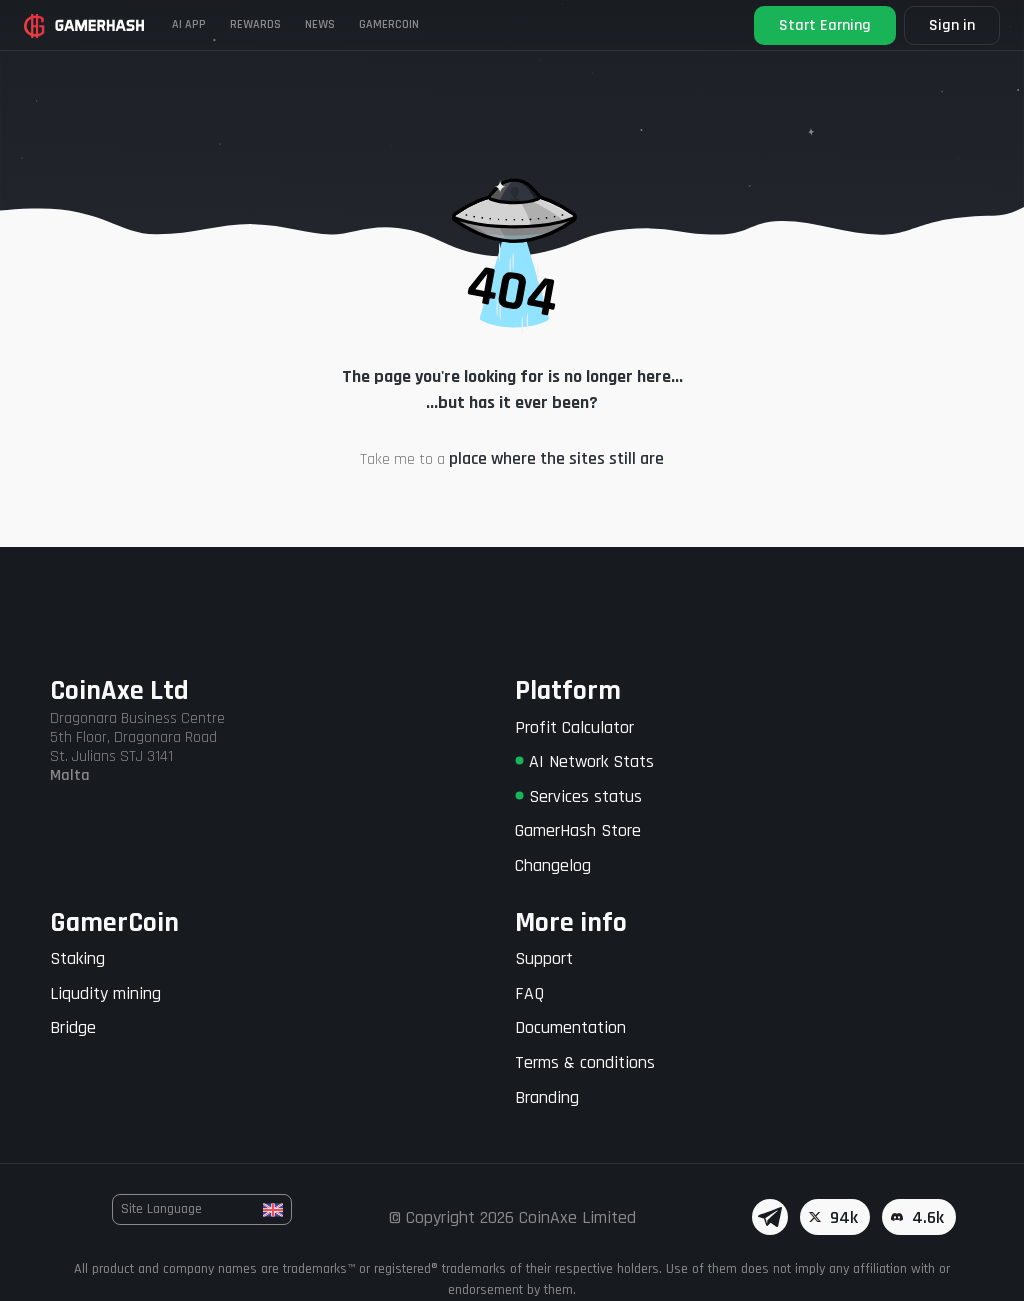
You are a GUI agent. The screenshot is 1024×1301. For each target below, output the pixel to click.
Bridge (73, 1027)
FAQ (529, 993)
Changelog (553, 865)
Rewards (255, 24)
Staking (77, 958)
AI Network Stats (584, 761)
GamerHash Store (578, 830)
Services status (578, 796)
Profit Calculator (574, 727)
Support (544, 958)
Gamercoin (389, 24)
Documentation (570, 1027)
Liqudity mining (105, 993)
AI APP (189, 24)
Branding (547, 1097)
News (320, 24)
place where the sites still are (556, 458)
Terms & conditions (585, 1062)
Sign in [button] (952, 25)
